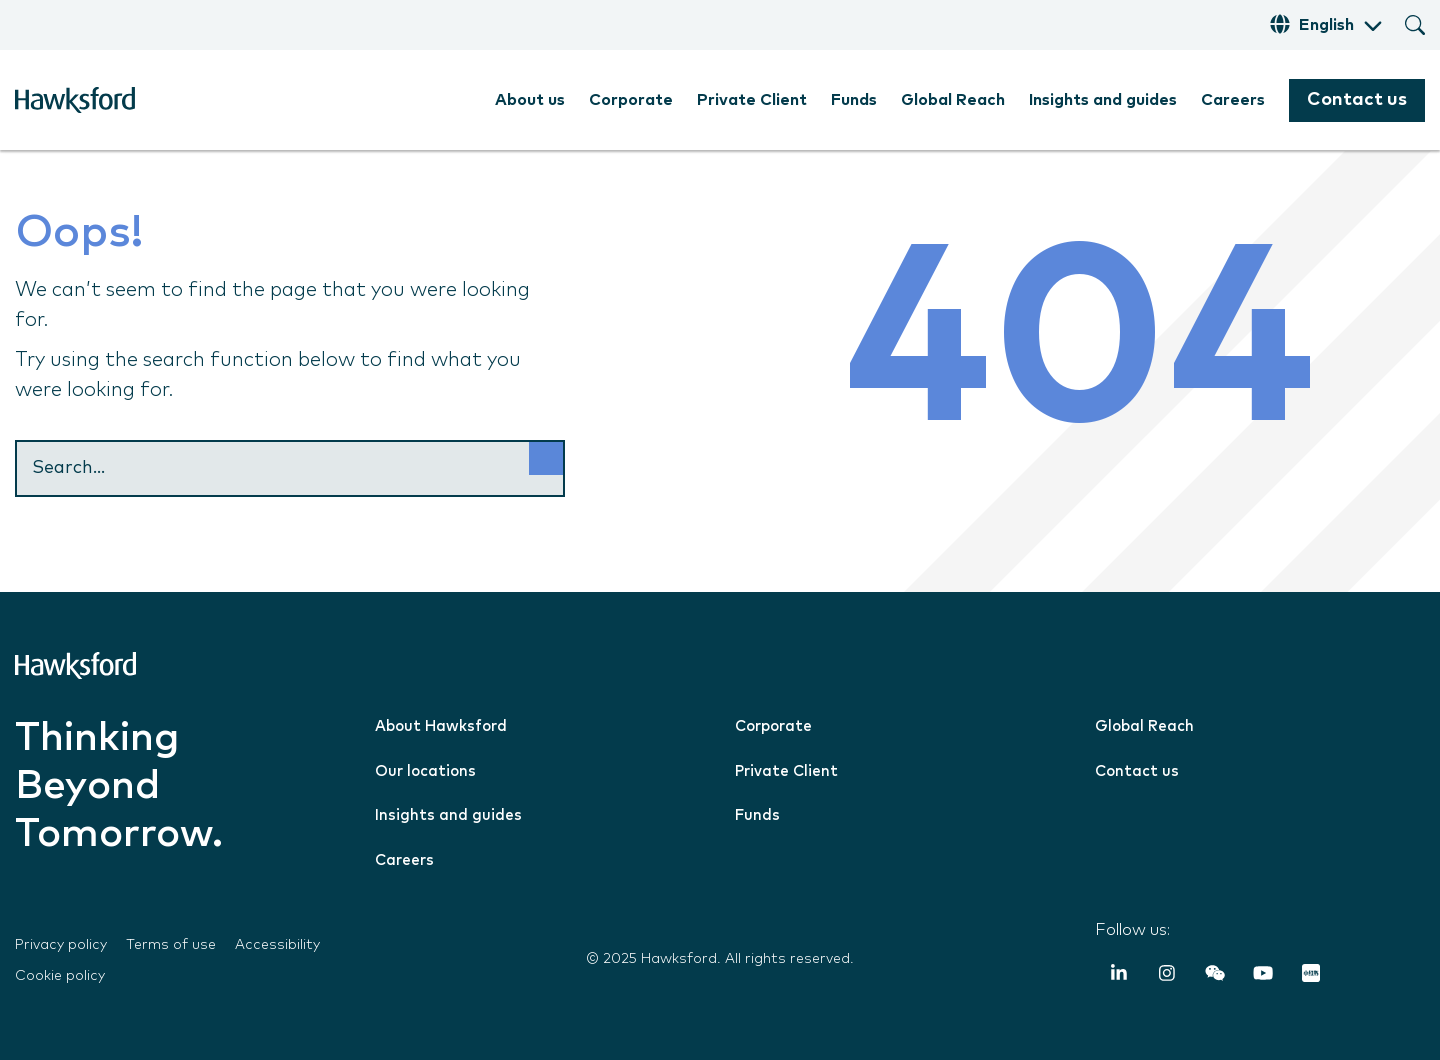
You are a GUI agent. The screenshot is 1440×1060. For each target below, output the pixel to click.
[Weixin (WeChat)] (1215, 976)
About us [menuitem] (530, 100)
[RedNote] (1311, 976)
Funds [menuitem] (854, 100)
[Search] (290, 468)
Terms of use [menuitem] (171, 945)
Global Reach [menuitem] (953, 100)
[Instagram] (1167, 976)
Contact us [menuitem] (1137, 771)
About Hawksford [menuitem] (441, 726)
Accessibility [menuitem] (277, 945)
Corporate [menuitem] (631, 100)
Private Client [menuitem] (752, 100)
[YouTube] (1263, 976)
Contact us (1357, 100)
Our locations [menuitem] (425, 771)
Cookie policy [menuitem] (60, 976)
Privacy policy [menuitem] (61, 945)
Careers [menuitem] (1233, 100)
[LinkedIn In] (1119, 976)
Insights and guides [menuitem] (1103, 100)
